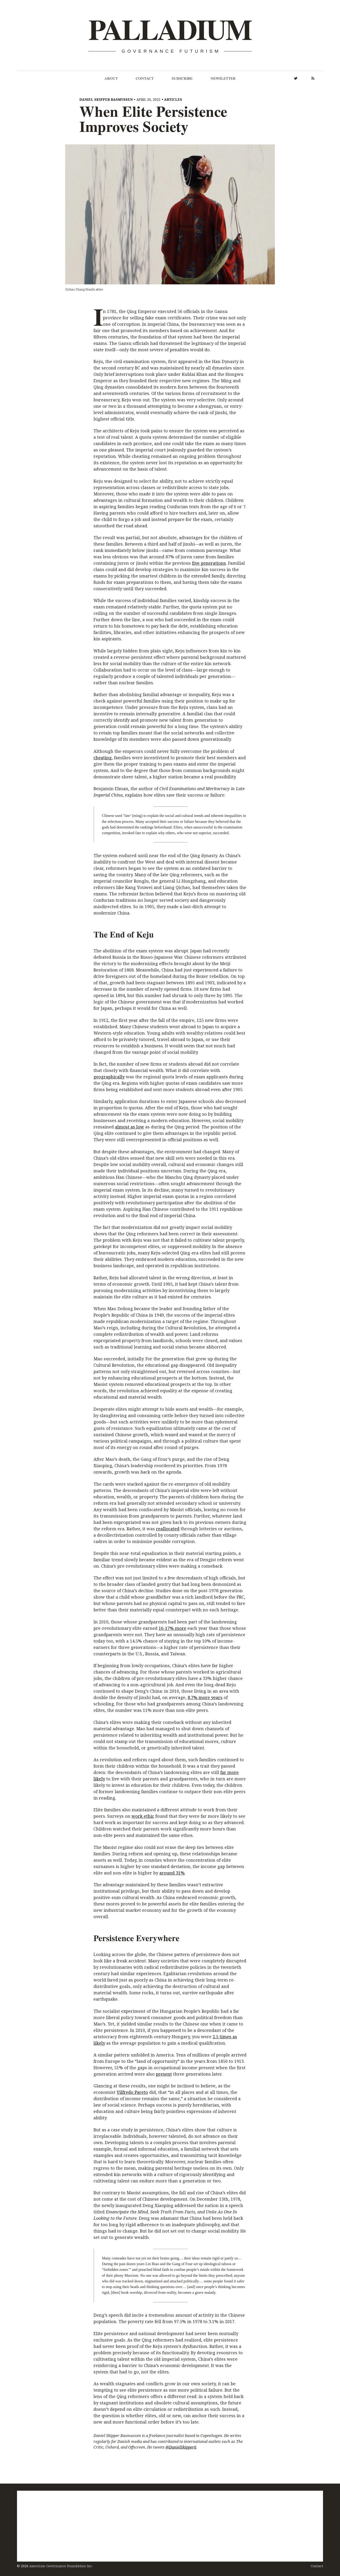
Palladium (169, 30)
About (111, 78)
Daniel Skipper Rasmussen (106, 99)
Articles (173, 99)
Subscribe (182, 78)
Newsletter (223, 78)
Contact (145, 78)
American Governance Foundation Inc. (61, 2566)
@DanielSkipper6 (181, 2447)
